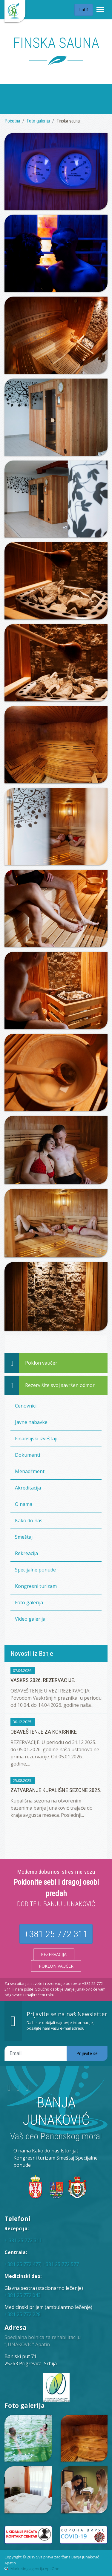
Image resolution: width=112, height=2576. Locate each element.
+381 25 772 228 (22, 2314)
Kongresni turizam (36, 1586)
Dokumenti (27, 1455)
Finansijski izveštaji (36, 1438)
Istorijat (69, 2150)
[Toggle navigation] (100, 9)
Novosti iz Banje (31, 1653)
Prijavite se (87, 2053)
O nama (23, 1504)
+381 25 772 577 (61, 2264)
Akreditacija (28, 1487)
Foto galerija (38, 121)
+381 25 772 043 (22, 2295)
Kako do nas (28, 1520)
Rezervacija (54, 1954)
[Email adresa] (35, 2053)
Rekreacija (26, 1553)
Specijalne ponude (35, 1569)
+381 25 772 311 (56, 1934)
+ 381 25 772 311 (23, 2240)
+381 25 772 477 (22, 2264)
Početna (12, 121)
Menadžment (30, 1471)
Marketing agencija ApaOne (34, 2568)
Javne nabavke (31, 1422)
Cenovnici (25, 1405)
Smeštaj (24, 1537)
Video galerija (30, 1619)
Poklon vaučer (56, 1966)
